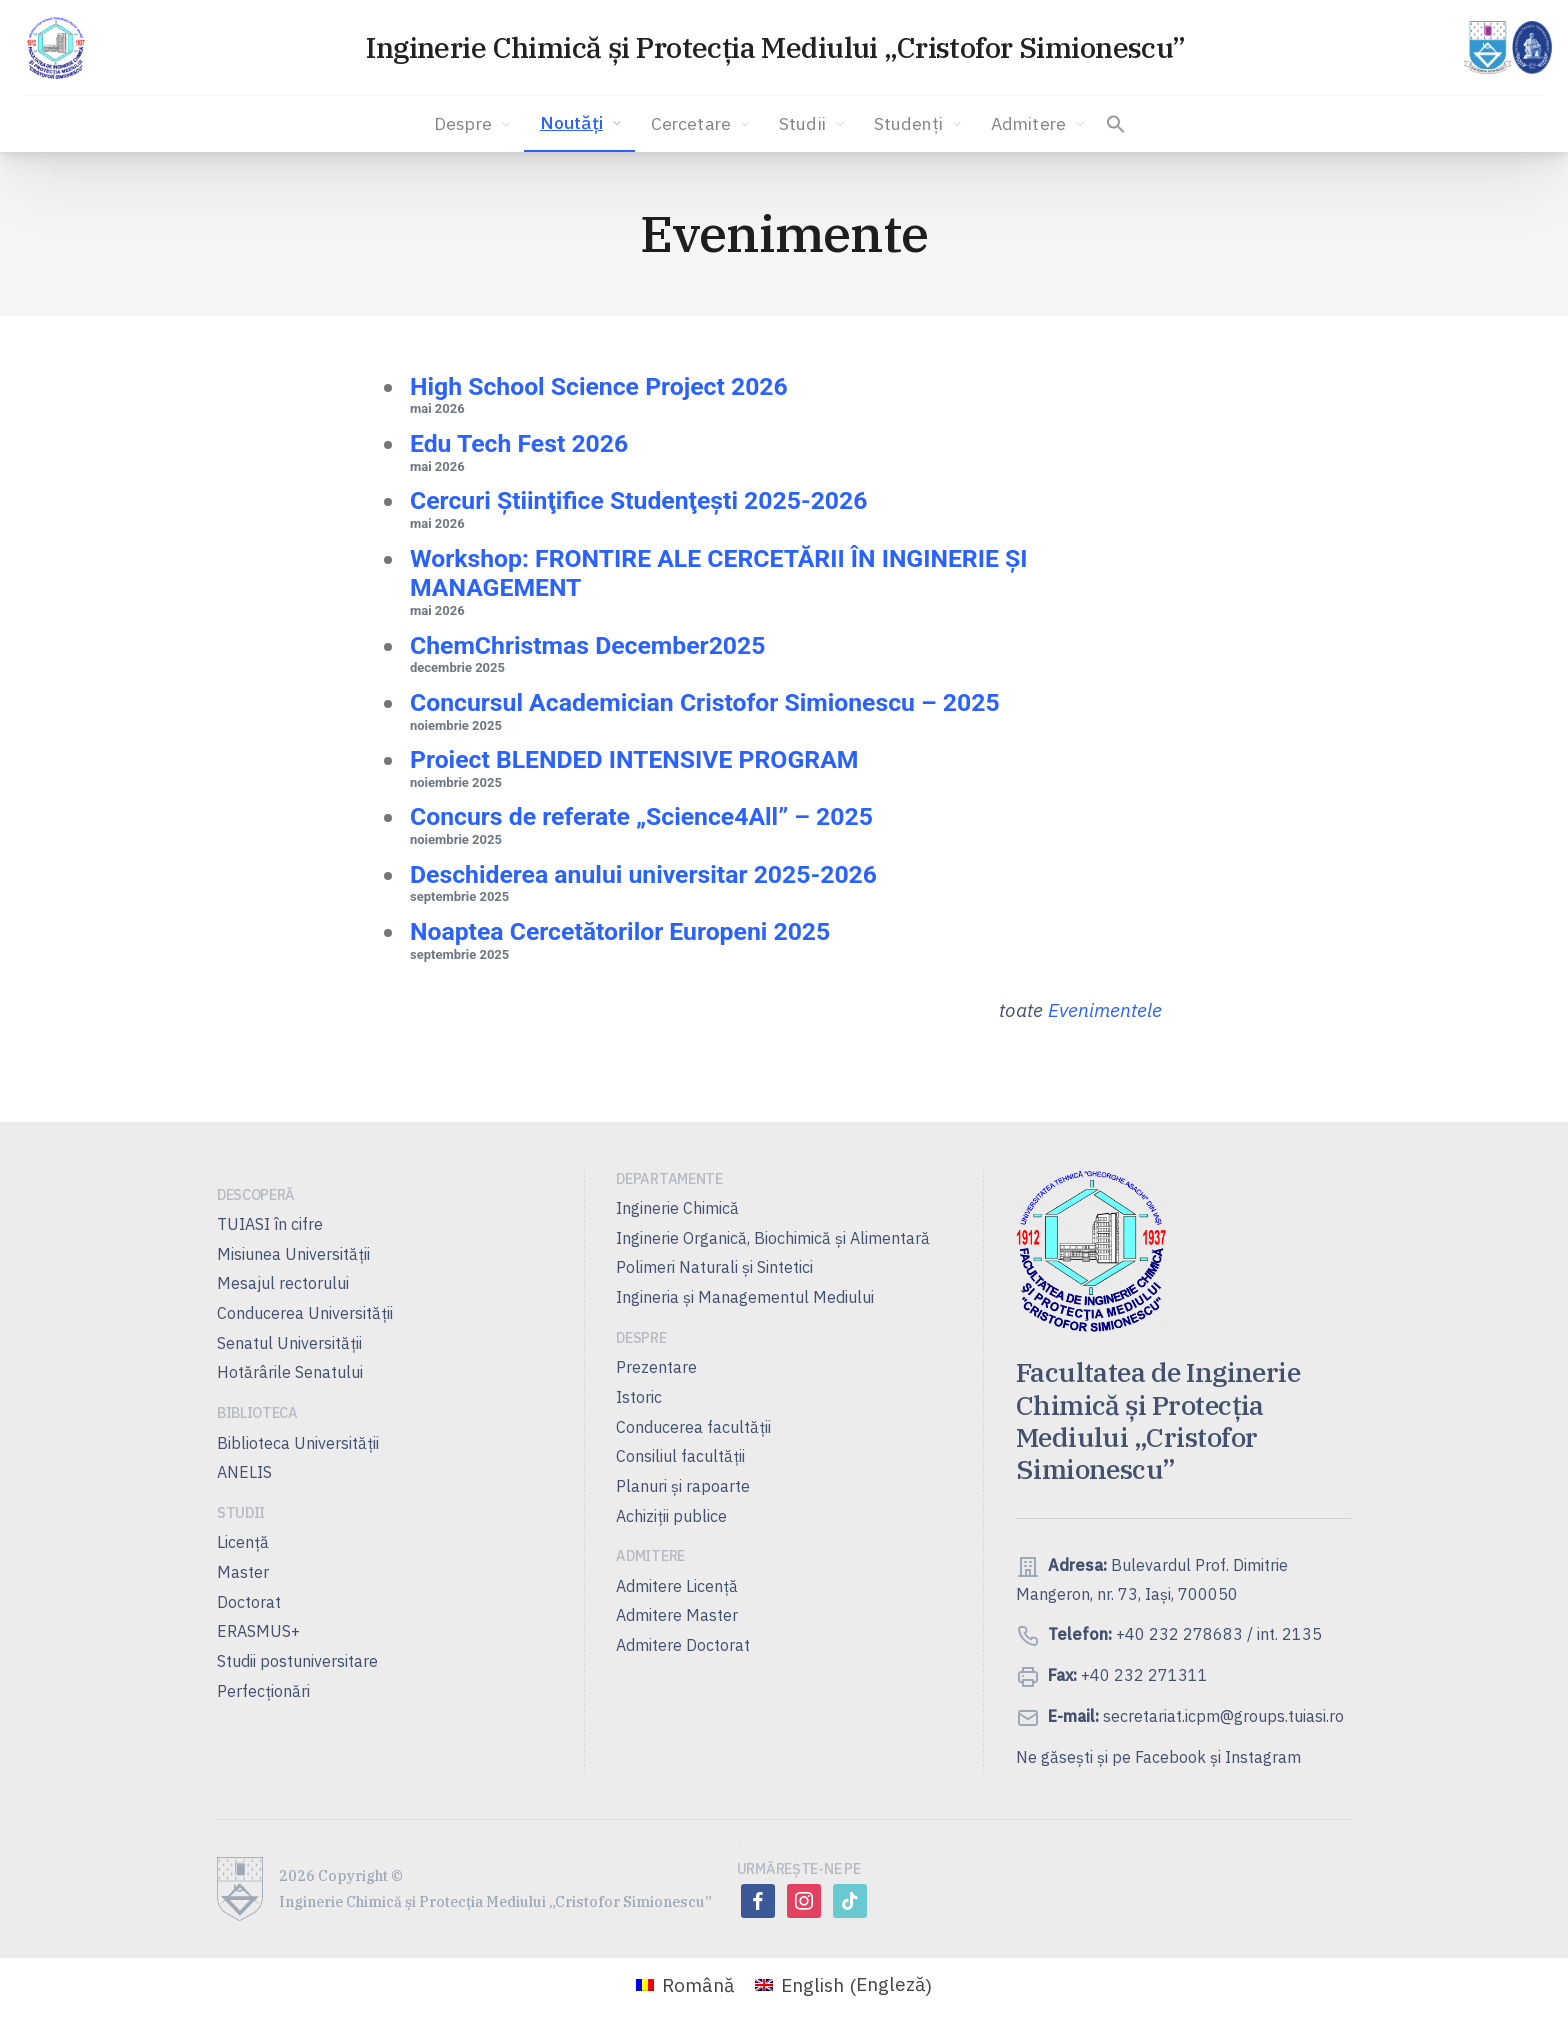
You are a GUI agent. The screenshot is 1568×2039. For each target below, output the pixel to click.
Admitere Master (677, 1615)
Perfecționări (263, 1691)
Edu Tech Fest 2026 (519, 443)
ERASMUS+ (258, 1631)
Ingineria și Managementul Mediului (745, 1297)
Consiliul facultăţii (680, 1456)
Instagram (1263, 1757)
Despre (474, 124)
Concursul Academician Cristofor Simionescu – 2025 (705, 702)
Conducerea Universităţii (305, 1313)
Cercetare (702, 124)
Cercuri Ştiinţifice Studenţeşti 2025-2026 (638, 500)
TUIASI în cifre (270, 1224)
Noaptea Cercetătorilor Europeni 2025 (620, 931)
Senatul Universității (289, 1343)
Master (243, 1572)
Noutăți (582, 123)
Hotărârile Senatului (290, 1372)
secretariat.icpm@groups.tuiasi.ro (1221, 1716)
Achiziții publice (671, 1516)
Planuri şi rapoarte (683, 1486)
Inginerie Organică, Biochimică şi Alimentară (773, 1238)
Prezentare (656, 1367)
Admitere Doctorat (683, 1645)
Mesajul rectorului (283, 1283)
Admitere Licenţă (677, 1586)
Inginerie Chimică (677, 1208)
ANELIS (244, 1472)
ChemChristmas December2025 (587, 645)
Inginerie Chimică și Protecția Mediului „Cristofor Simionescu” (775, 47)
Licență (243, 1542)
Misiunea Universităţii (293, 1254)
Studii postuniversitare (297, 1661)
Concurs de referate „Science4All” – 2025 (641, 816)
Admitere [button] (1039, 124)
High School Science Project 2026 (599, 386)
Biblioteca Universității (298, 1443)
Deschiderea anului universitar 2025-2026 (643, 874)
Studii (813, 124)
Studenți (919, 124)
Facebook (1170, 1757)
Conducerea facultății (693, 1427)
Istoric (639, 1397)
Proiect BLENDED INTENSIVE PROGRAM (634, 759)
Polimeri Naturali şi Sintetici (714, 1267)
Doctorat (249, 1602)
